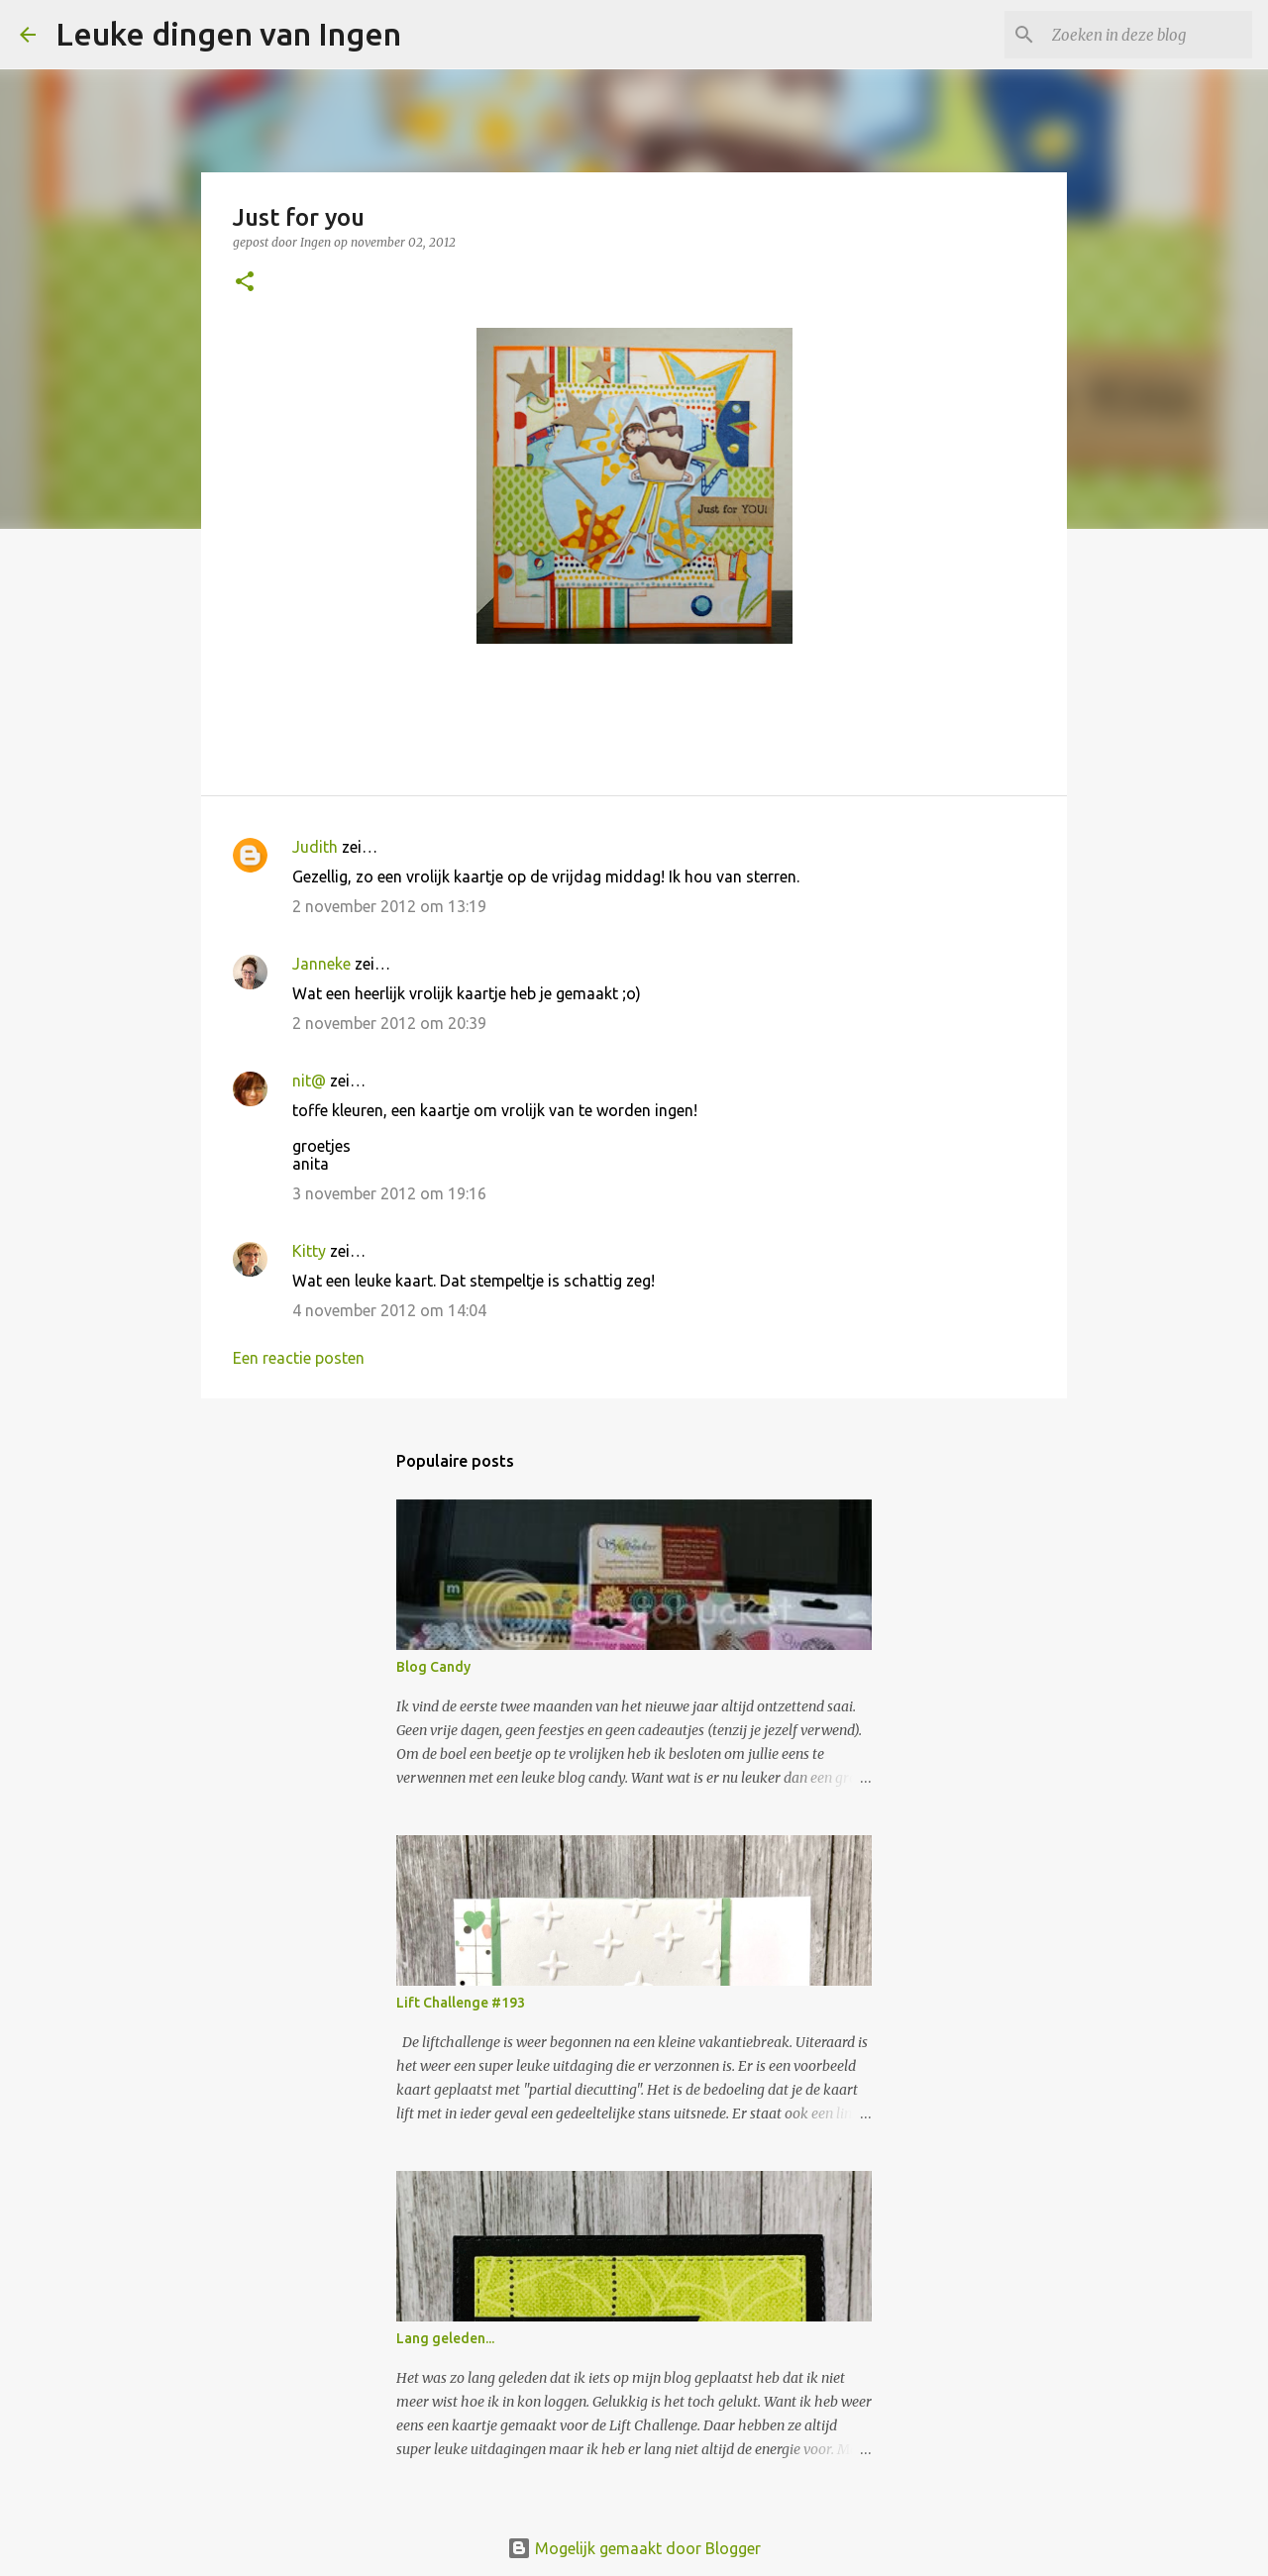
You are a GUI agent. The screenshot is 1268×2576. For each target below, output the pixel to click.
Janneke (321, 964)
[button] (245, 282)
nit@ (309, 1080)
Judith (315, 847)
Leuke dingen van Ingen (228, 34)
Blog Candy (433, 1667)
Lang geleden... (445, 2338)
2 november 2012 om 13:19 (389, 906)
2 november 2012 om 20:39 (389, 1023)
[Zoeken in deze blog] (1148, 34)
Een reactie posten (299, 1358)
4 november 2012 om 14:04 (389, 1310)
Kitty (309, 1251)
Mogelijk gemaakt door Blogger (634, 2548)
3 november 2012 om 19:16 (389, 1193)
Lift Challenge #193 (460, 2002)
